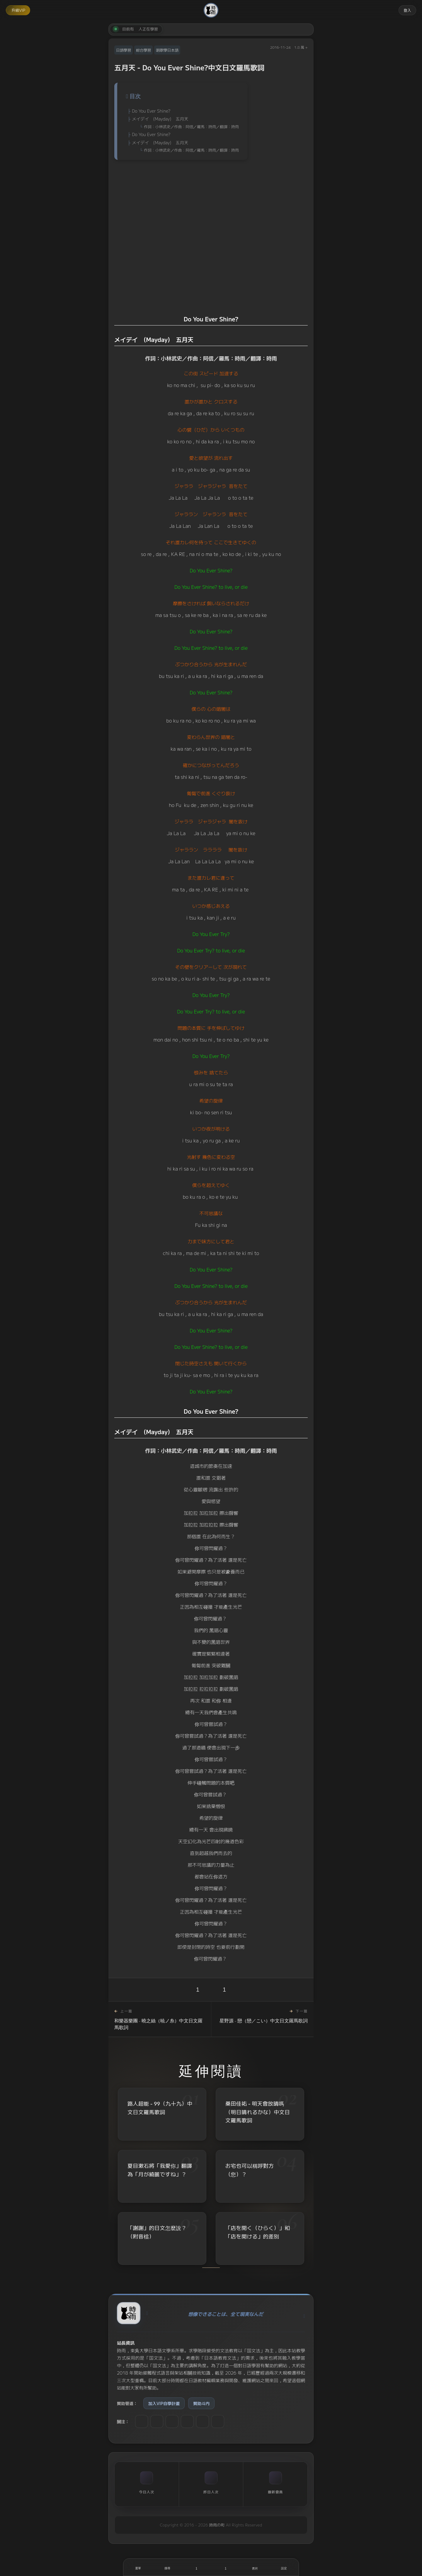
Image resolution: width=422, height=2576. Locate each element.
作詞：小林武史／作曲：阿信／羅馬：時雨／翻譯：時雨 (191, 126)
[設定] (284, 2567)
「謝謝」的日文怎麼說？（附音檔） (157, 2232)
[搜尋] (167, 2567)
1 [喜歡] (197, 1989)
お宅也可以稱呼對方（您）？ (249, 2170)
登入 (407, 10)
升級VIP (18, 10)
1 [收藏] (224, 1989)
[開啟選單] (138, 2567)
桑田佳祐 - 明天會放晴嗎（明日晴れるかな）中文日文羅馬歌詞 (257, 2112)
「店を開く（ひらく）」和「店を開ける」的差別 (257, 2232)
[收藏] (225, 2567)
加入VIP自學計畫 (164, 2403)
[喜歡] (196, 2567)
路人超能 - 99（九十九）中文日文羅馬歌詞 (160, 2108)
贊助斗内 (201, 2403)
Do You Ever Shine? (151, 111)
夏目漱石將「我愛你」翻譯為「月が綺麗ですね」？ (159, 2170)
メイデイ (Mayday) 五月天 (160, 119)
